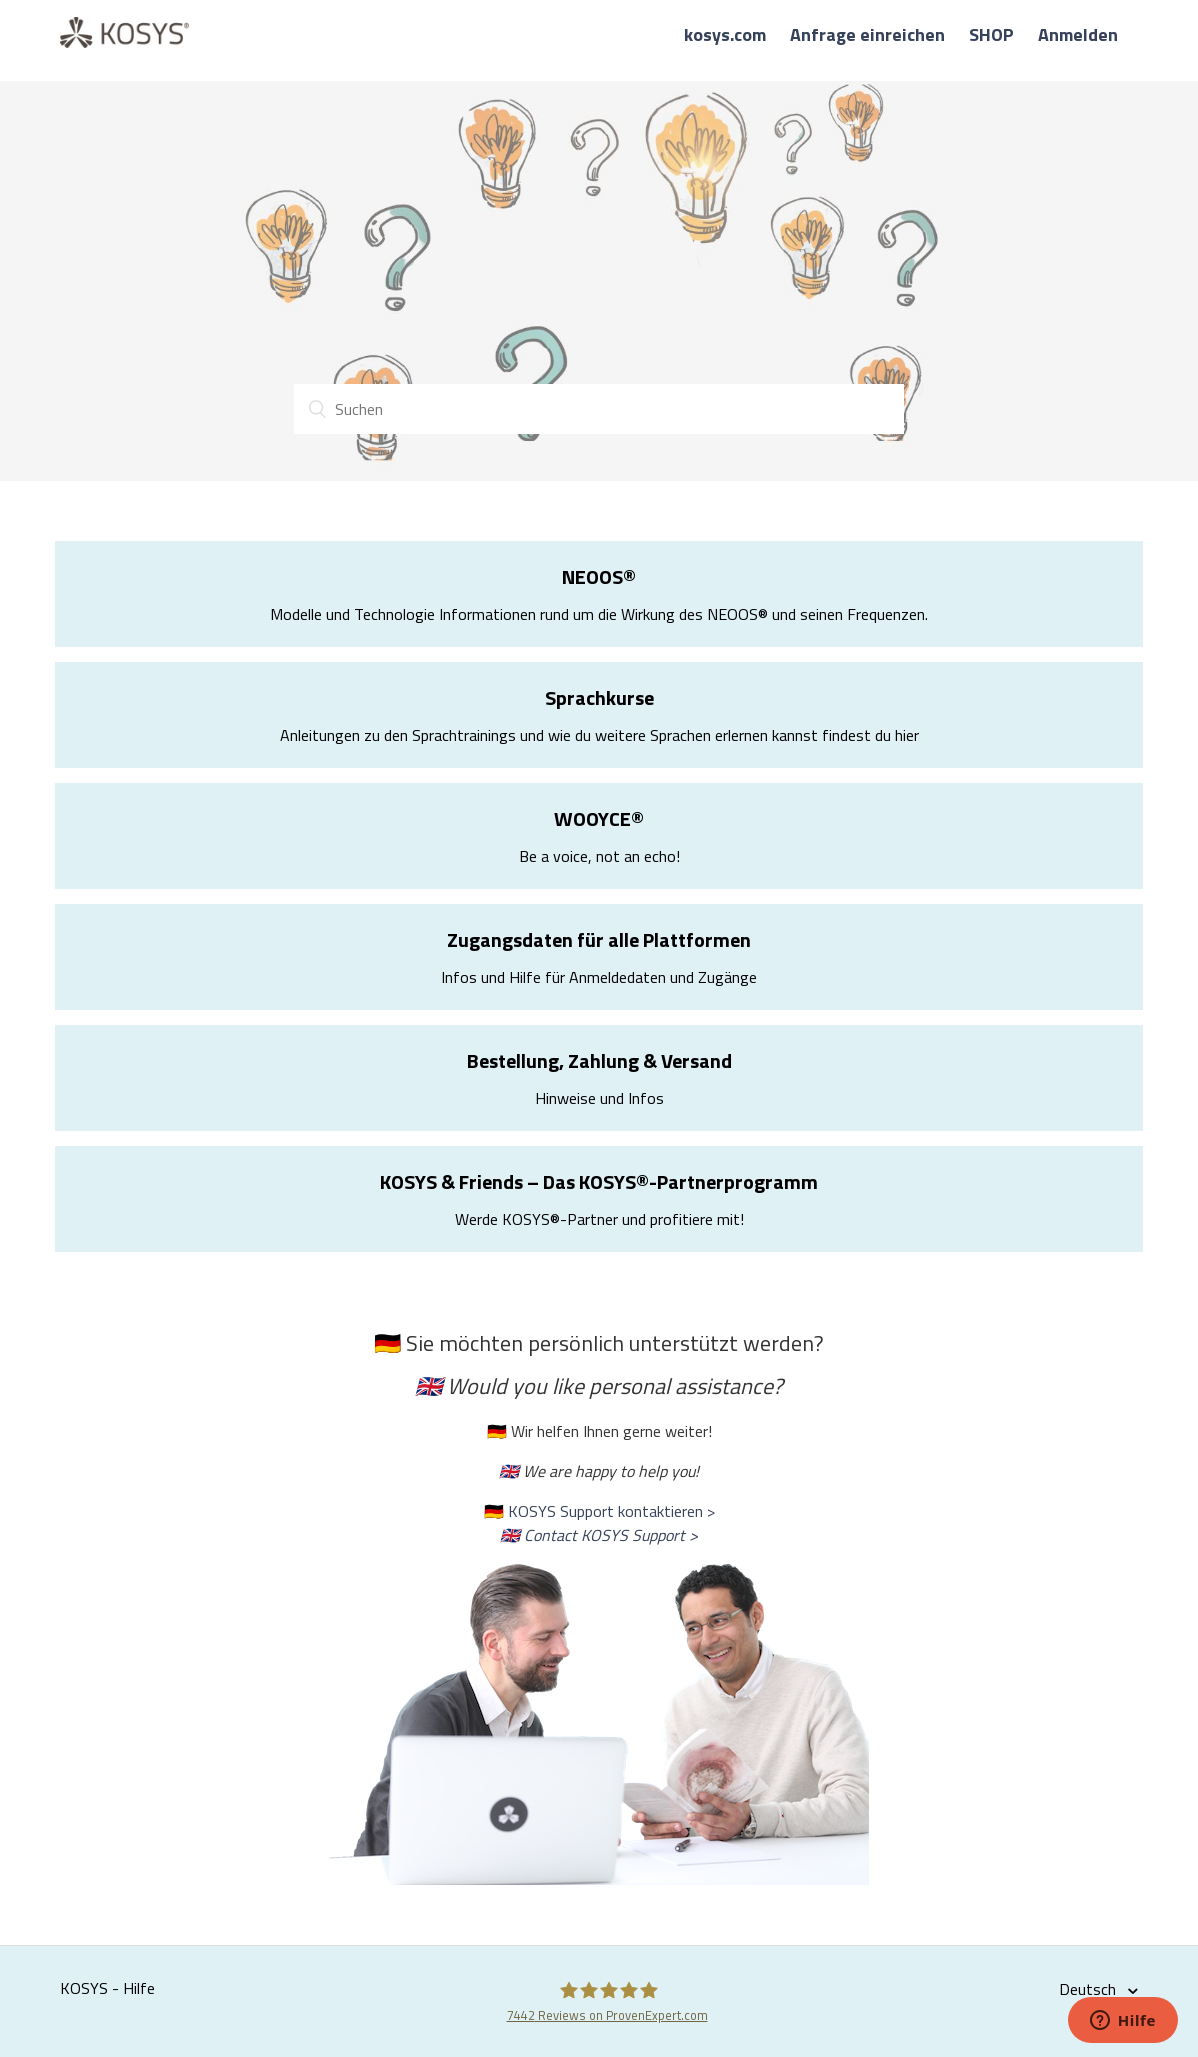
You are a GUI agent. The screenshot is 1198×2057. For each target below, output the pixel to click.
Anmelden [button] (1078, 34)
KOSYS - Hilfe (107, 1988)
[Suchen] (599, 409)
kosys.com (725, 34)
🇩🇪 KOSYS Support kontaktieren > (599, 1511)
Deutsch (1089, 1989)
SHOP (991, 34)
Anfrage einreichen (867, 34)
